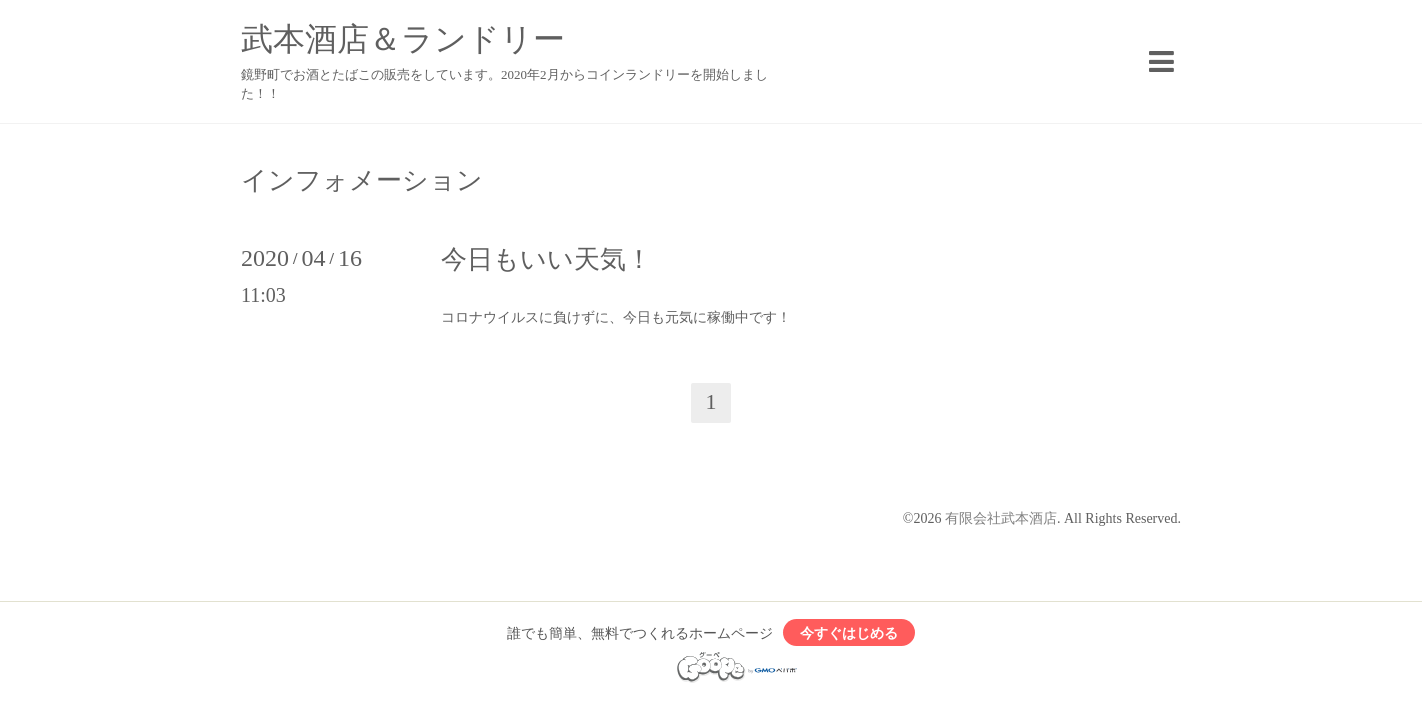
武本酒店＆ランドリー (403, 39)
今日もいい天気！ (546, 259)
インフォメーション (362, 181)
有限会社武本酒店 (1001, 518)
